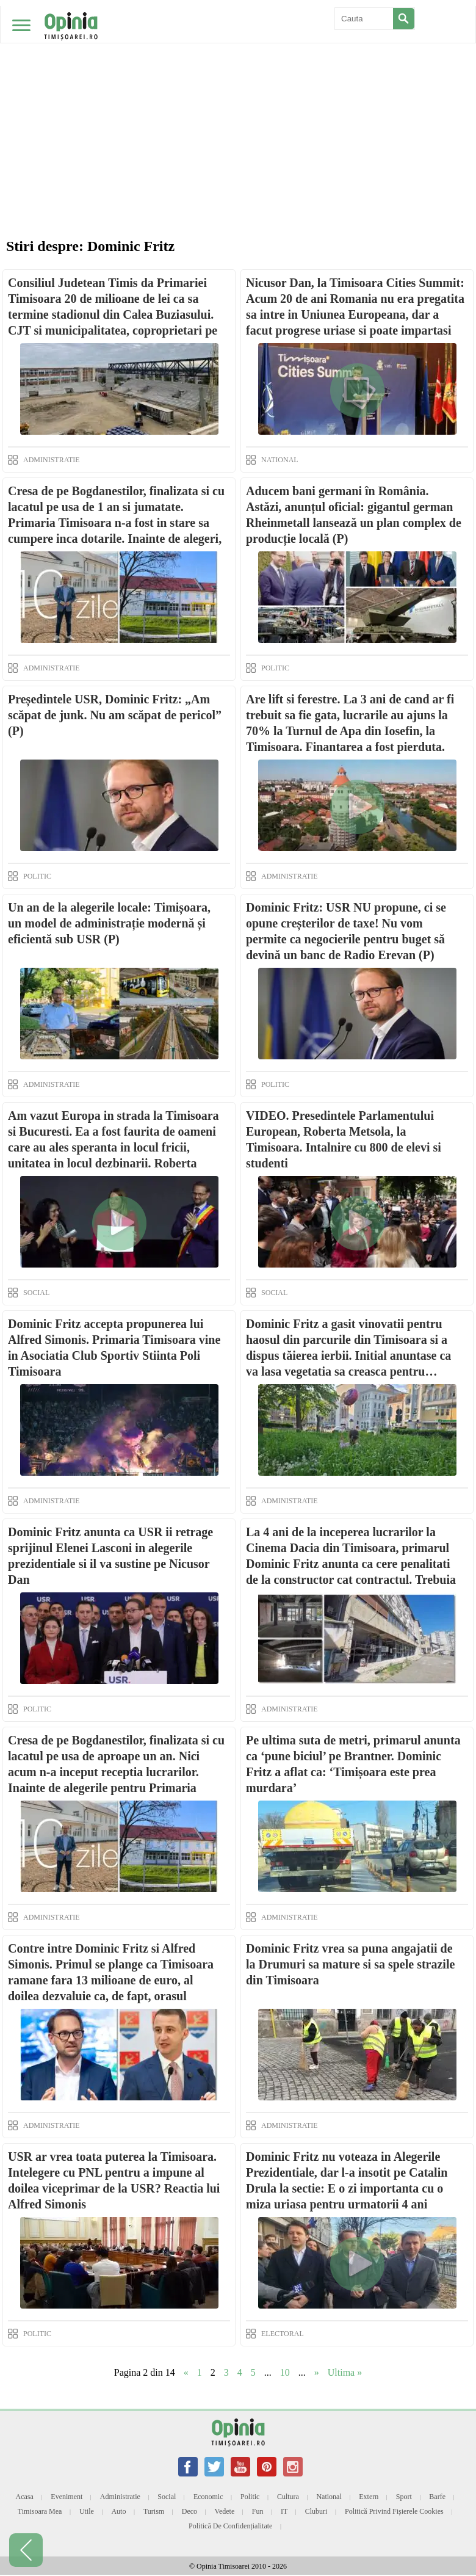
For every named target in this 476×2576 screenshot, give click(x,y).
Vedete (225, 2511)
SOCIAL (36, 1292)
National (328, 2496)
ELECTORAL (282, 2333)
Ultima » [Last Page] (345, 2372)
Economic (208, 2496)
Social (166, 2496)
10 (285, 2372)
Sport (404, 2496)
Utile (86, 2511)
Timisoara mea (40, 2511)
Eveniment (66, 2496)
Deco (189, 2511)
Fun (258, 2511)
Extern (368, 2496)
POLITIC (275, 668)
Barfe (437, 2496)
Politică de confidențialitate (230, 2526)
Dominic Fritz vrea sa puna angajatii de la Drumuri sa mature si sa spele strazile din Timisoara (350, 1964)
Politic (249, 2496)
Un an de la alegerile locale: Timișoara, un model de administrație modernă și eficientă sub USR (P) (109, 923)
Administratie (120, 2496)
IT (284, 2511)
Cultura (288, 2496)
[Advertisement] (238, 91)
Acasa (25, 2496)
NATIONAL (279, 459)
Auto (118, 2511)
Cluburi (316, 2511)
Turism (153, 2511)
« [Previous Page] (186, 2372)
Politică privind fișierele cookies (394, 2511)
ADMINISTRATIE (51, 459)
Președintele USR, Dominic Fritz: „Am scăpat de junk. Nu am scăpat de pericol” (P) (115, 715)
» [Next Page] (316, 2372)
